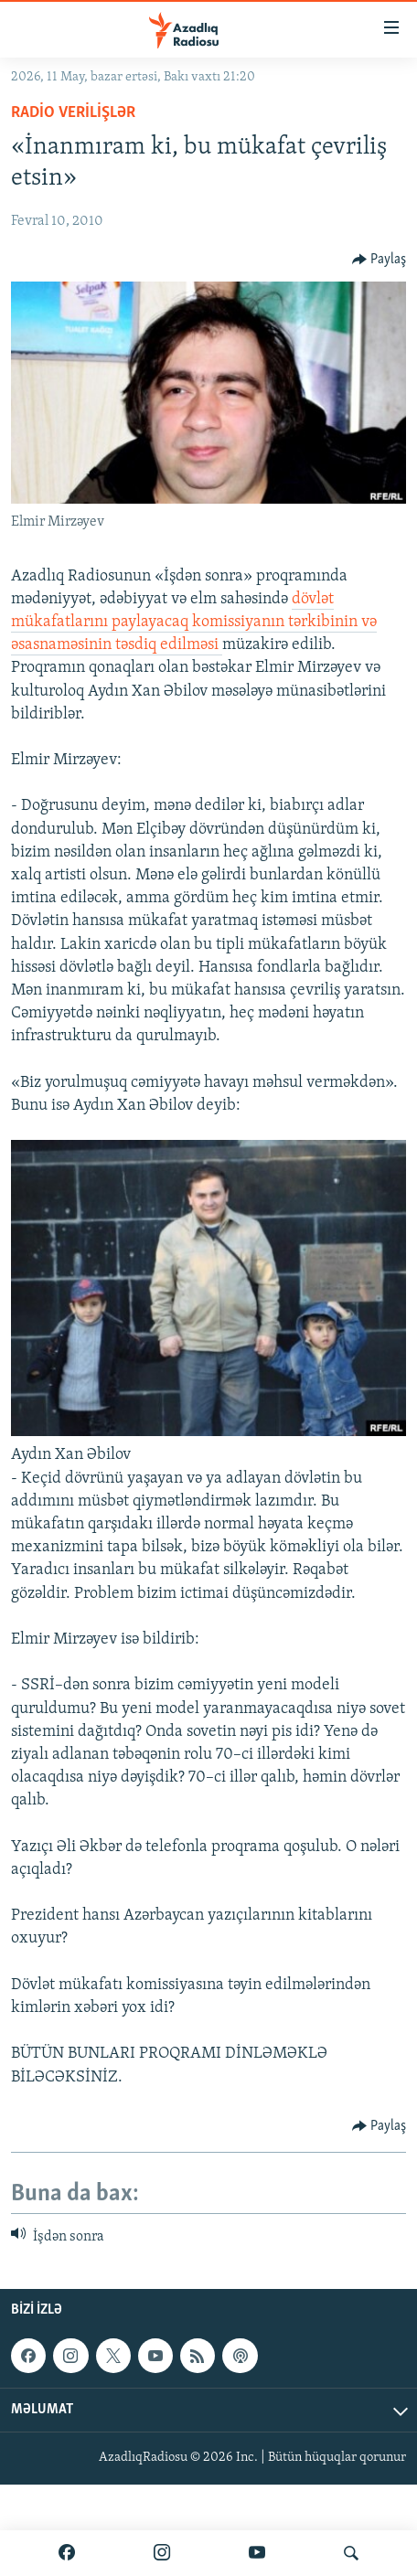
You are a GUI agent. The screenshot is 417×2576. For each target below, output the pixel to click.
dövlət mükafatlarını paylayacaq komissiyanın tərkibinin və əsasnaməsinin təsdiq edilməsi (194, 622)
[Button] (379, 260)
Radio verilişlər (73, 113)
